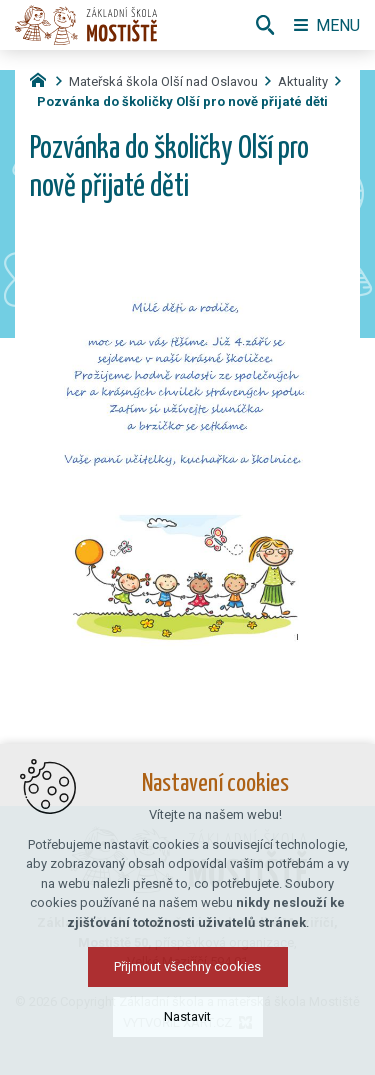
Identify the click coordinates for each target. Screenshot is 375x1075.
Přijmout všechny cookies (187, 993)
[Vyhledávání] (265, 25)
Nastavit (187, 1043)
